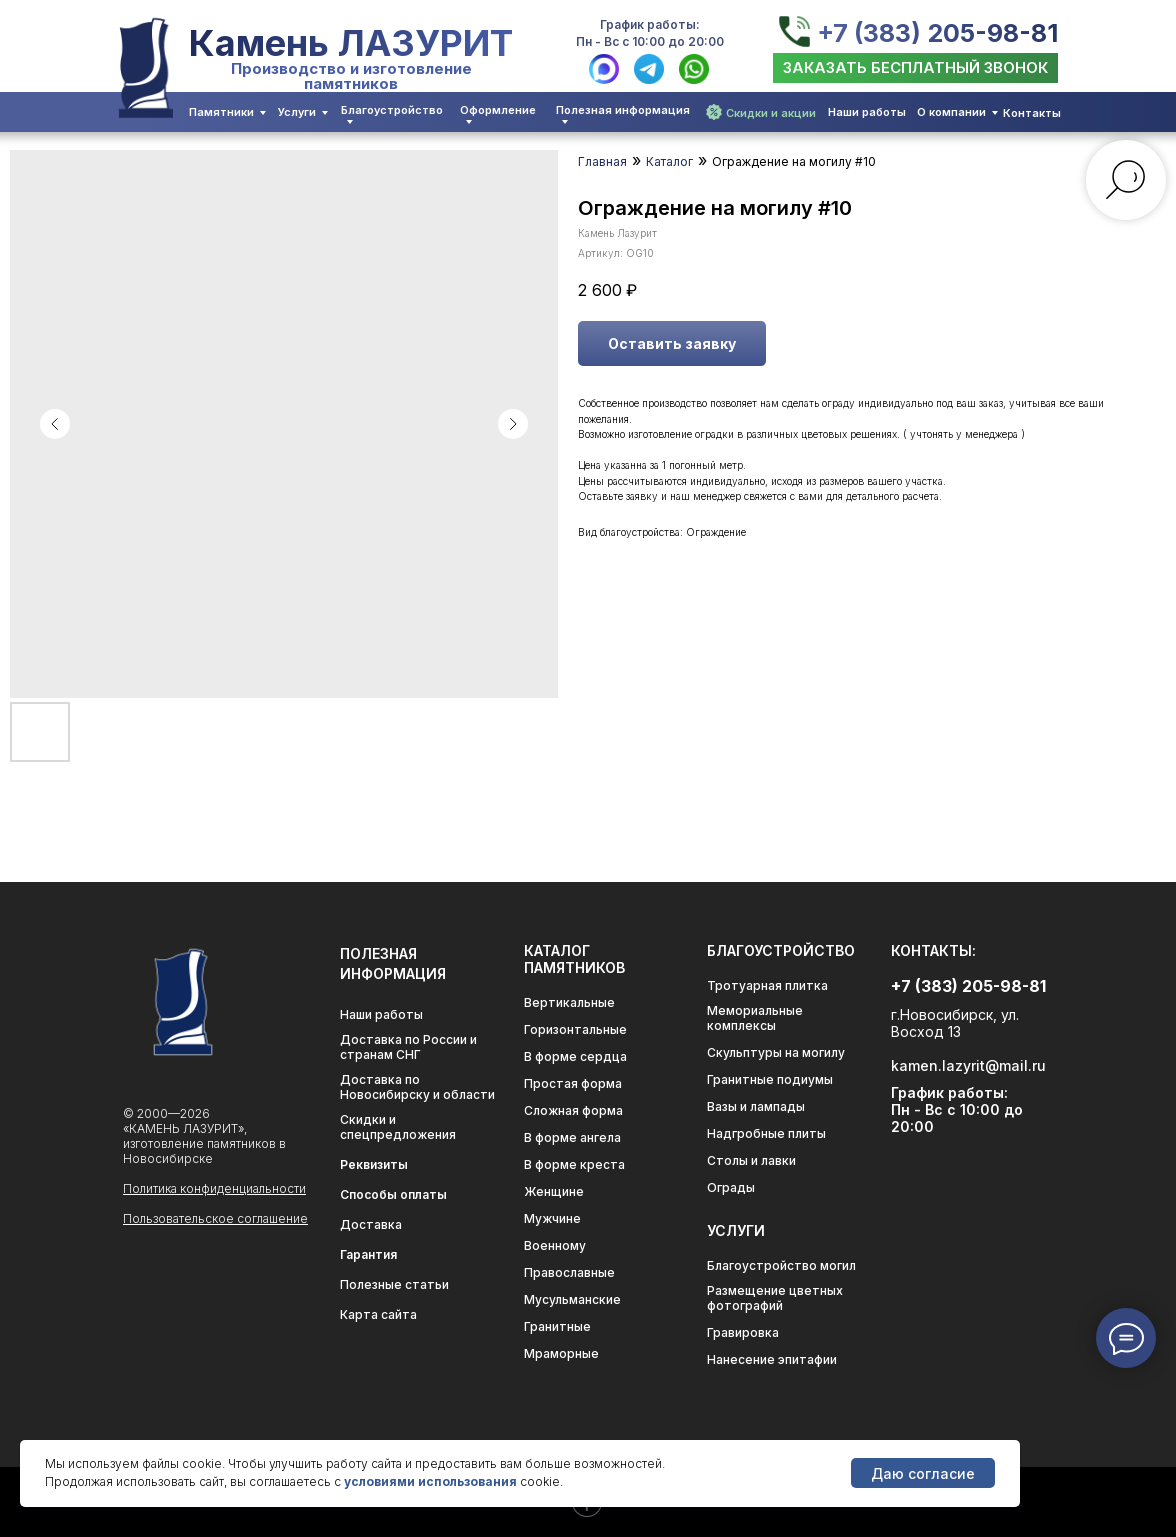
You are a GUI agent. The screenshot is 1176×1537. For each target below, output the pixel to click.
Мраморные (561, 1353)
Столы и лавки (751, 1160)
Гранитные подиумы (770, 1079)
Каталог (669, 161)
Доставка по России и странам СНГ (408, 1047)
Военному (555, 1245)
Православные (569, 1272)
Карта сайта (378, 1314)
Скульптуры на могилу (776, 1052)
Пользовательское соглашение (215, 1218)
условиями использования (430, 1481)
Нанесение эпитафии (772, 1359)
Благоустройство (392, 110)
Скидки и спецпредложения (398, 1127)
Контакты (1032, 113)
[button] (915, 68)
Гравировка (743, 1332)
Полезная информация (623, 110)
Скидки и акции (771, 113)
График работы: (650, 24)
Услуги (297, 112)
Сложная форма (573, 1110)
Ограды (731, 1187)
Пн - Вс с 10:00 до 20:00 (650, 41)
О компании (951, 112)
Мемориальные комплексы (755, 1018)
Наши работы (867, 112)
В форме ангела (572, 1137)
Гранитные (557, 1326)
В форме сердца (575, 1056)
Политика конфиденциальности (214, 1188)
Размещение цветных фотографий (775, 1298)
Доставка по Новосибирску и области (417, 1087)
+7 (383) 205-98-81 (937, 33)
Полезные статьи (394, 1284)
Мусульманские (572, 1299)
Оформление (498, 110)
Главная (602, 161)
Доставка (371, 1224)
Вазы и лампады (756, 1106)
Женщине (554, 1191)
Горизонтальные (575, 1029)
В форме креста (574, 1164)
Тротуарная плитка (767, 985)
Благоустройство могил (781, 1265)
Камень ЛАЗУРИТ (351, 43)
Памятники (221, 112)
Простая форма (573, 1083)
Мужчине (552, 1218)
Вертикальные (569, 1002)
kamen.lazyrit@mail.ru (968, 1065)
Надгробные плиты (766, 1133)
